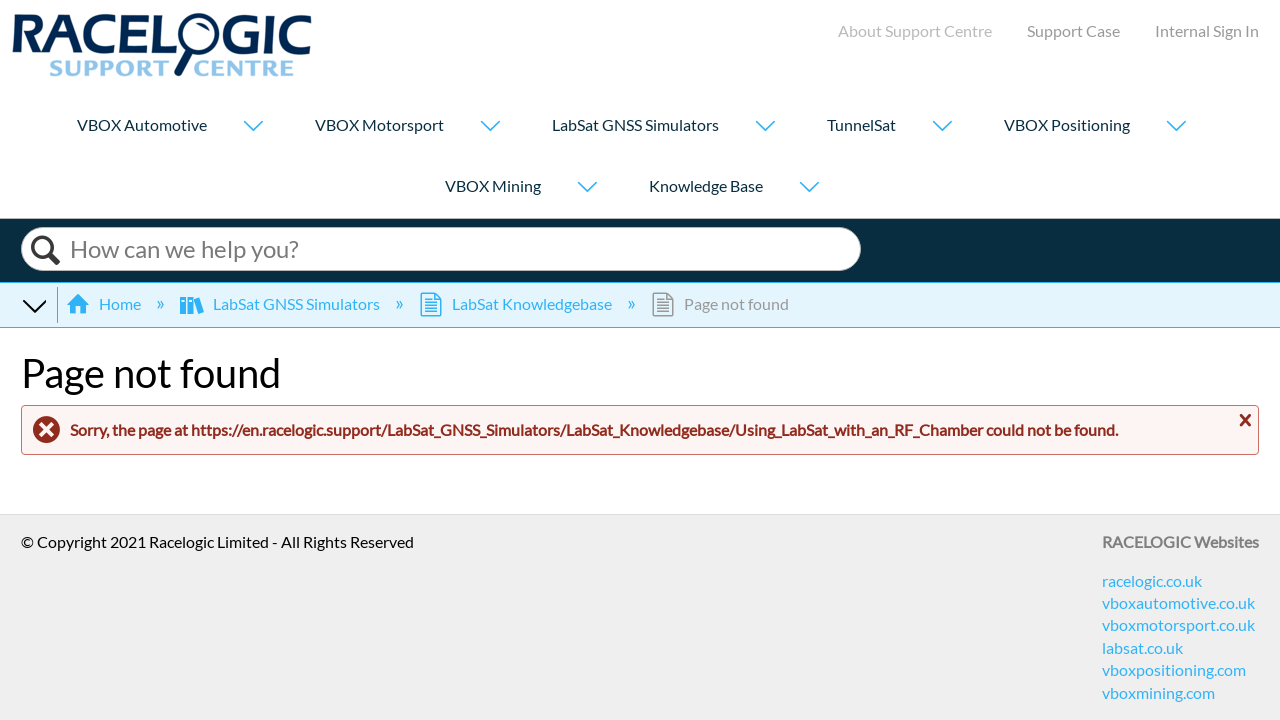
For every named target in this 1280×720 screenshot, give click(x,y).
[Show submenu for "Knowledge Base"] (809, 188)
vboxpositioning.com (1174, 669)
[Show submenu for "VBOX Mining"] (587, 188)
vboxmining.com (1158, 692)
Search (46, 250)
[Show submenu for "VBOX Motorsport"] (490, 127)
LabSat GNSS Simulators (635, 125)
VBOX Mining (493, 186)
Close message (1243, 421)
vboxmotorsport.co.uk (1178, 624)
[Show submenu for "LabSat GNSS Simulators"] (765, 127)
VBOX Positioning (1067, 125)
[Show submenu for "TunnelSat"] (942, 127)
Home (105, 303)
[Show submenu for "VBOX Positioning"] (1176, 127)
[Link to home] (162, 70)
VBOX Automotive (142, 125)
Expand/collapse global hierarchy (34, 304)
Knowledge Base (706, 186)
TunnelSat (861, 125)
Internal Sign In (1207, 30)
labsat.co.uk (1142, 647)
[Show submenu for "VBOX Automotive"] (253, 127)
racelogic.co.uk (1152, 580)
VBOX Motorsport (379, 125)
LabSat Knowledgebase (517, 303)
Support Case (1073, 30)
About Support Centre (915, 30)
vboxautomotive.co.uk (1178, 602)
